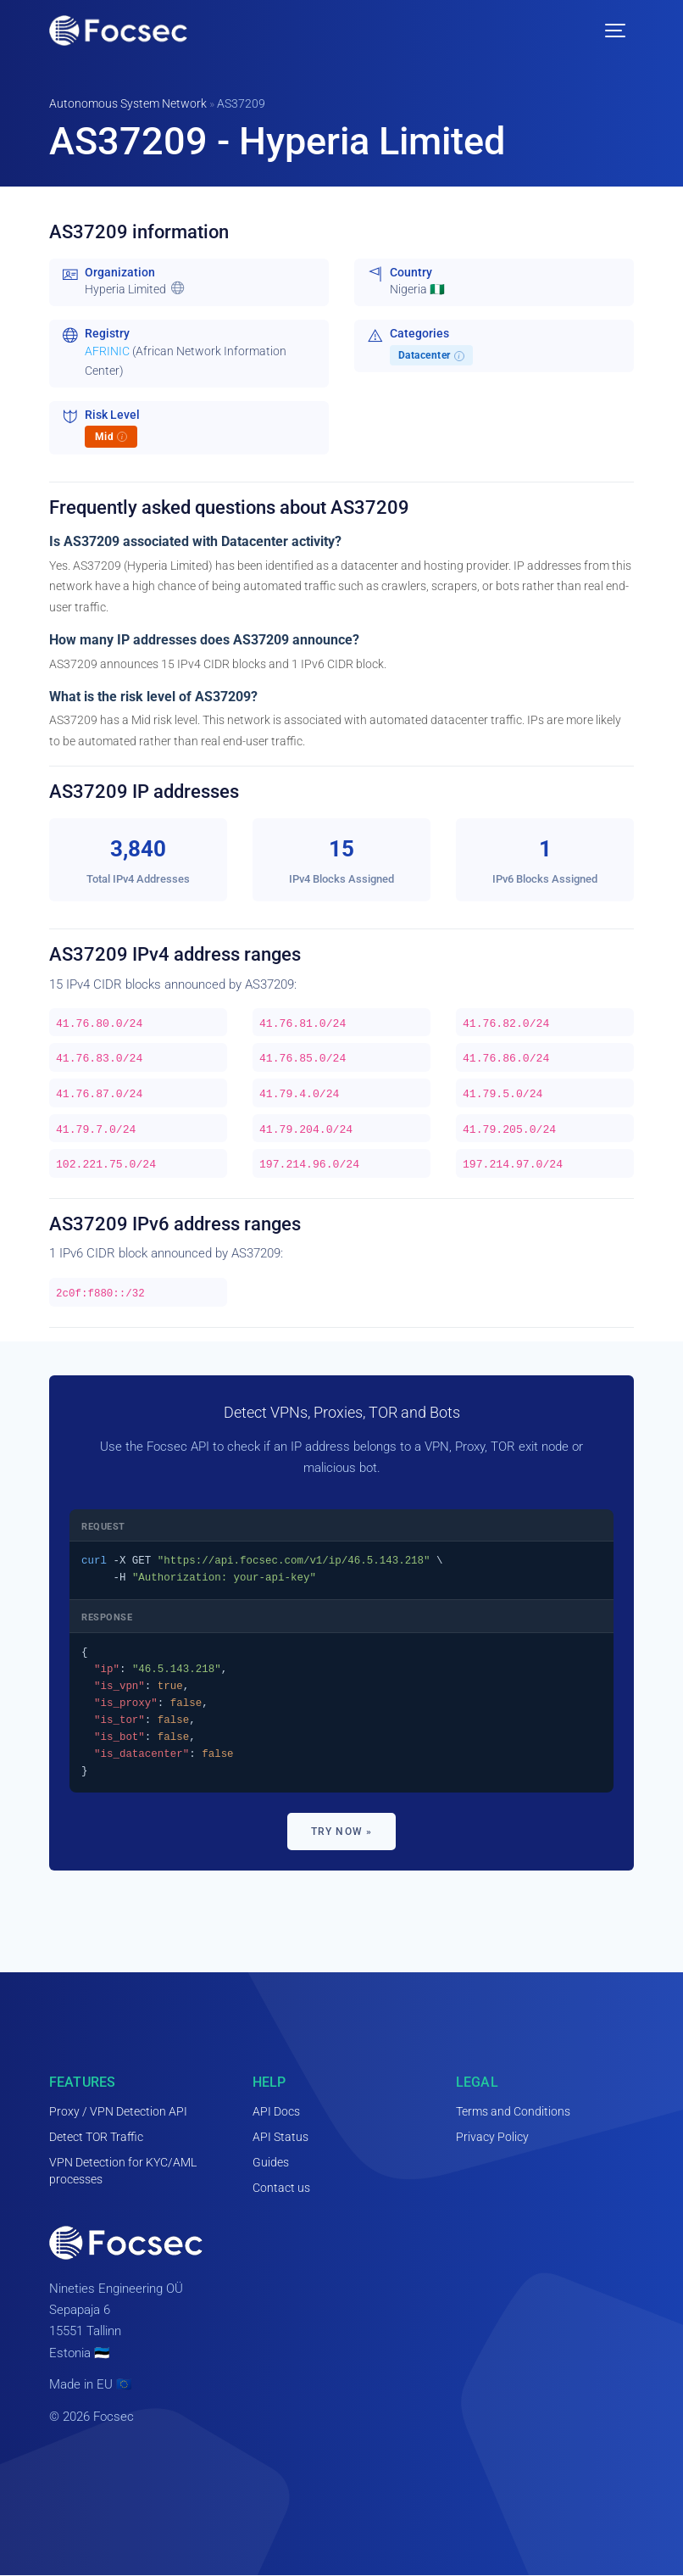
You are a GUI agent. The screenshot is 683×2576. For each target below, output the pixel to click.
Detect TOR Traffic (96, 2137)
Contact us (281, 2187)
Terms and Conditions (513, 2111)
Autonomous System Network (128, 103)
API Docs (276, 2111)
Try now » (342, 1831)
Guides (271, 2162)
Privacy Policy (492, 2137)
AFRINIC (107, 351)
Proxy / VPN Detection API (118, 2111)
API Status (280, 2137)
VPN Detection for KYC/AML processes (123, 2170)
